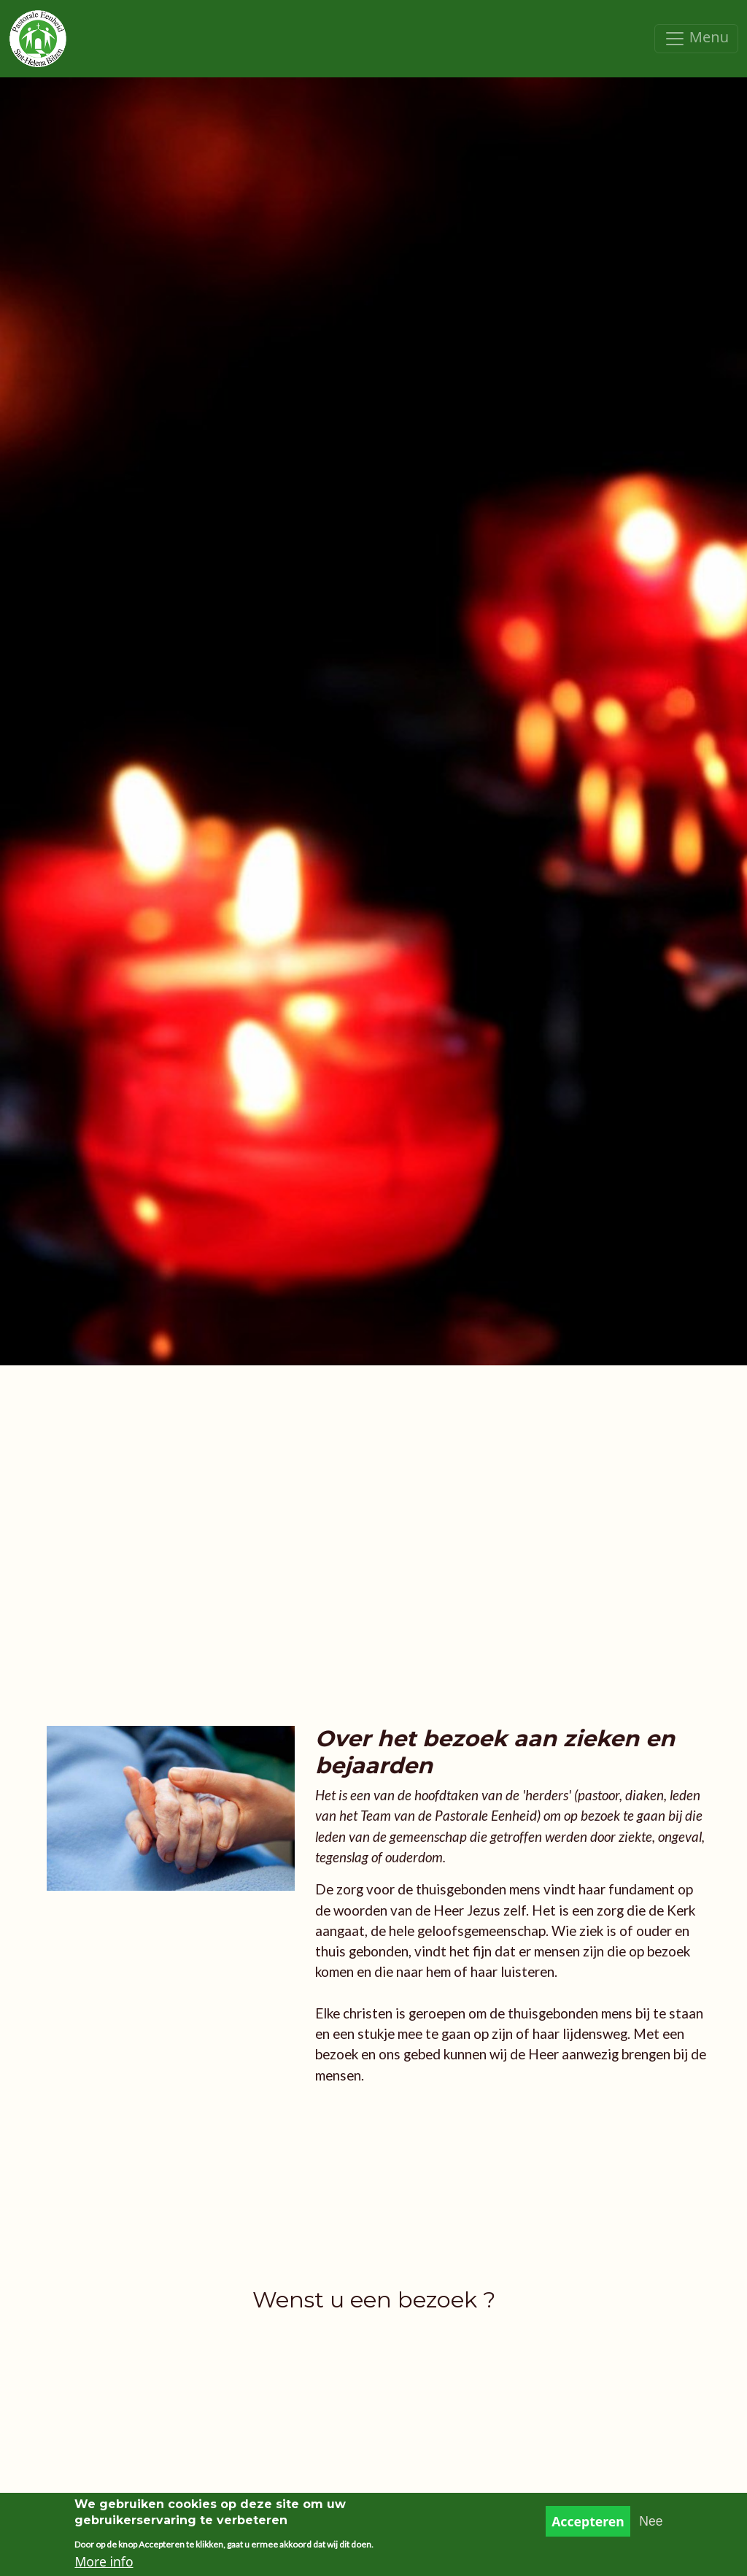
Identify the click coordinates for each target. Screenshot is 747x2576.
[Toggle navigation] (696, 38)
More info (103, 2565)
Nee (650, 2524)
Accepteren (587, 2524)
